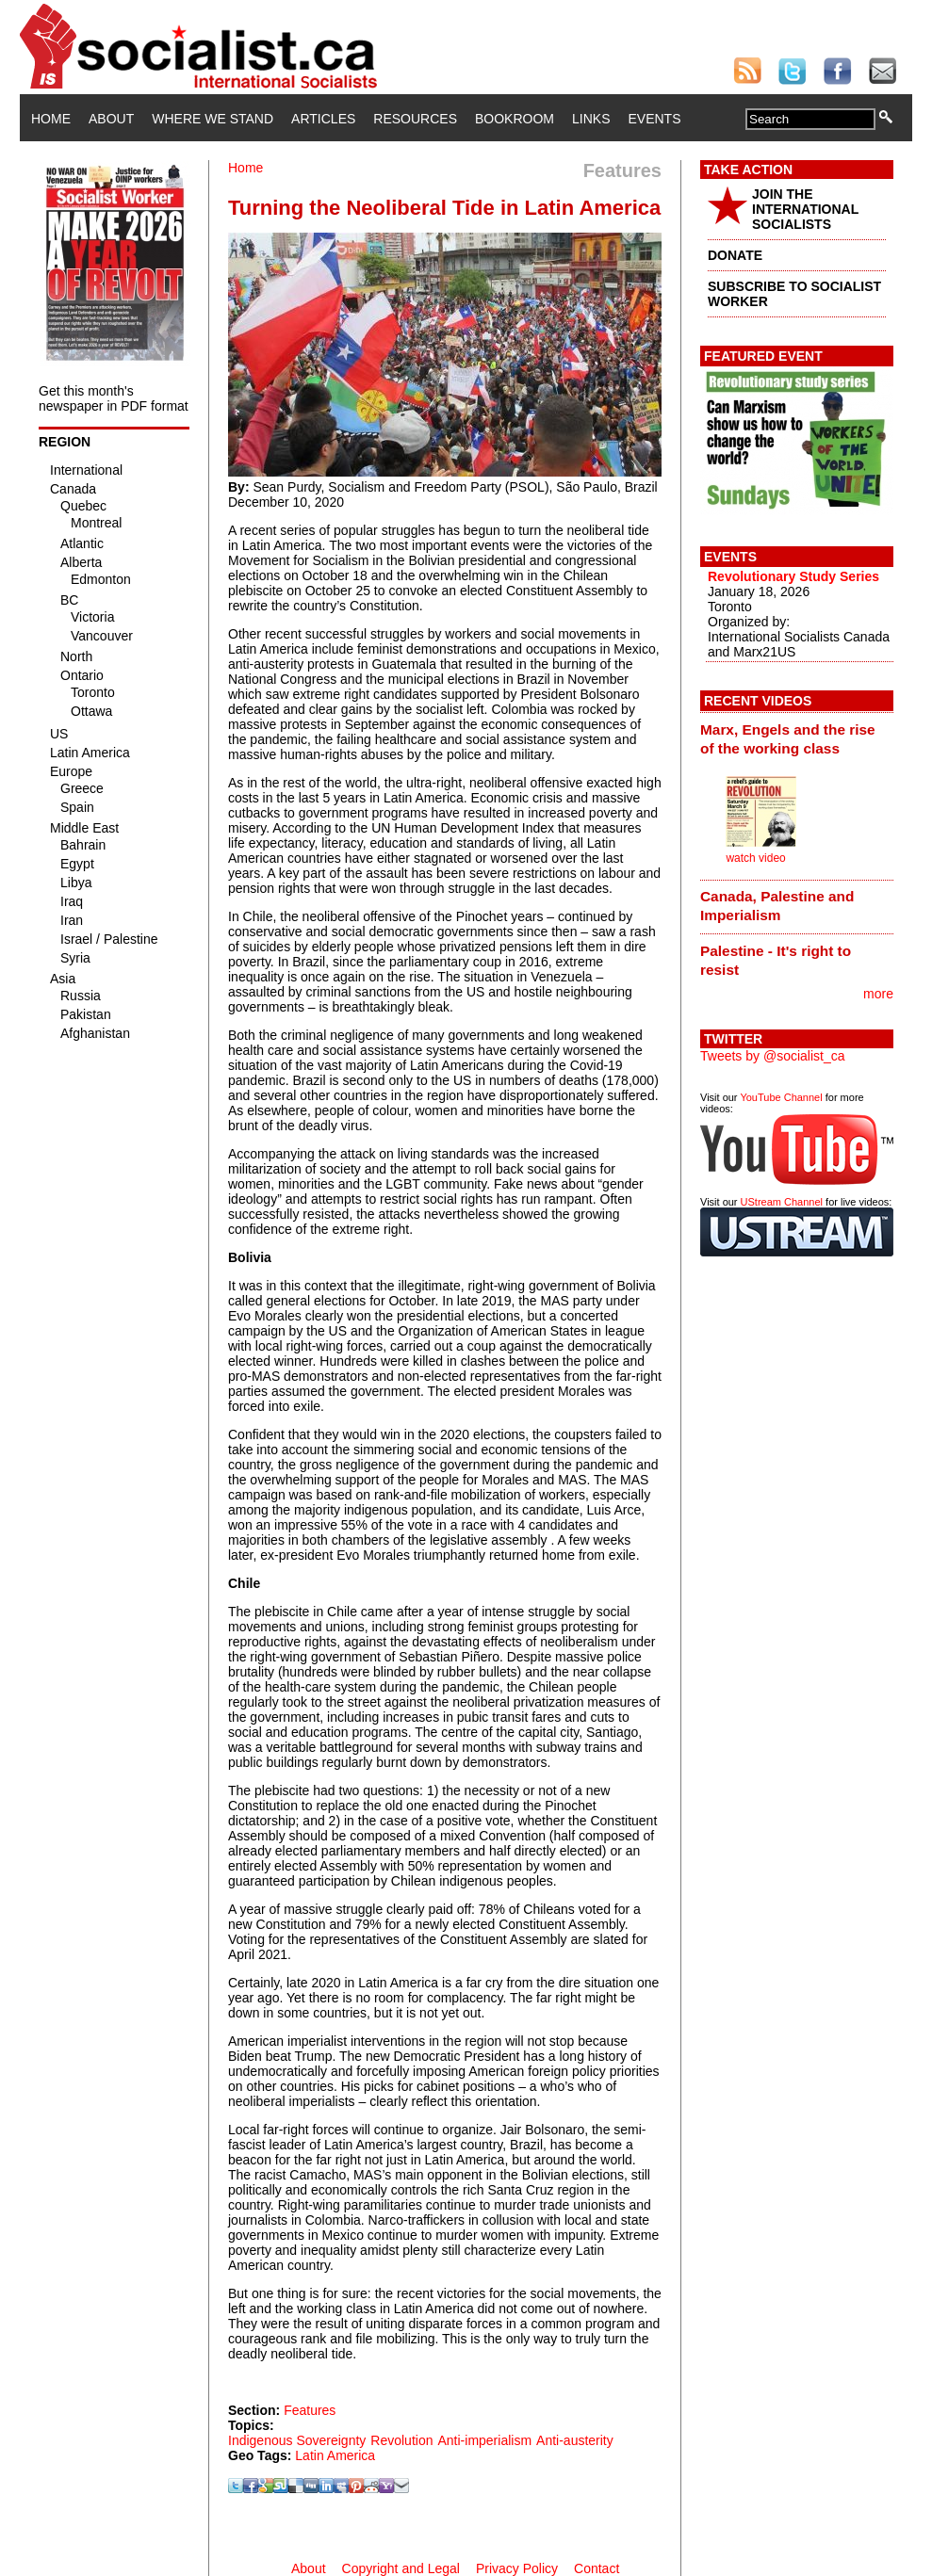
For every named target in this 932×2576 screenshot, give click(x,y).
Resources (415, 118)
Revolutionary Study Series (793, 576)
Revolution (401, 2440)
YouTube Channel (781, 1097)
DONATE (735, 255)
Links (591, 118)
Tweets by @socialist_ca (772, 1055)
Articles (323, 118)
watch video (755, 858)
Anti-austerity (574, 2440)
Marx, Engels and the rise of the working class (787, 738)
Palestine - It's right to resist (775, 960)
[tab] (796, 738)
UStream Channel (782, 1201)
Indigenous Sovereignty (297, 2440)
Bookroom (514, 118)
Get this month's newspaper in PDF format (113, 398)
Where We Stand (212, 118)
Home (51, 118)
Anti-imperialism (484, 2440)
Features (309, 2410)
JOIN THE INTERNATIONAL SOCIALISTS (805, 209)
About (111, 118)
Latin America (335, 2455)
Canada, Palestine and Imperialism (777, 905)
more (878, 993)
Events (654, 118)
